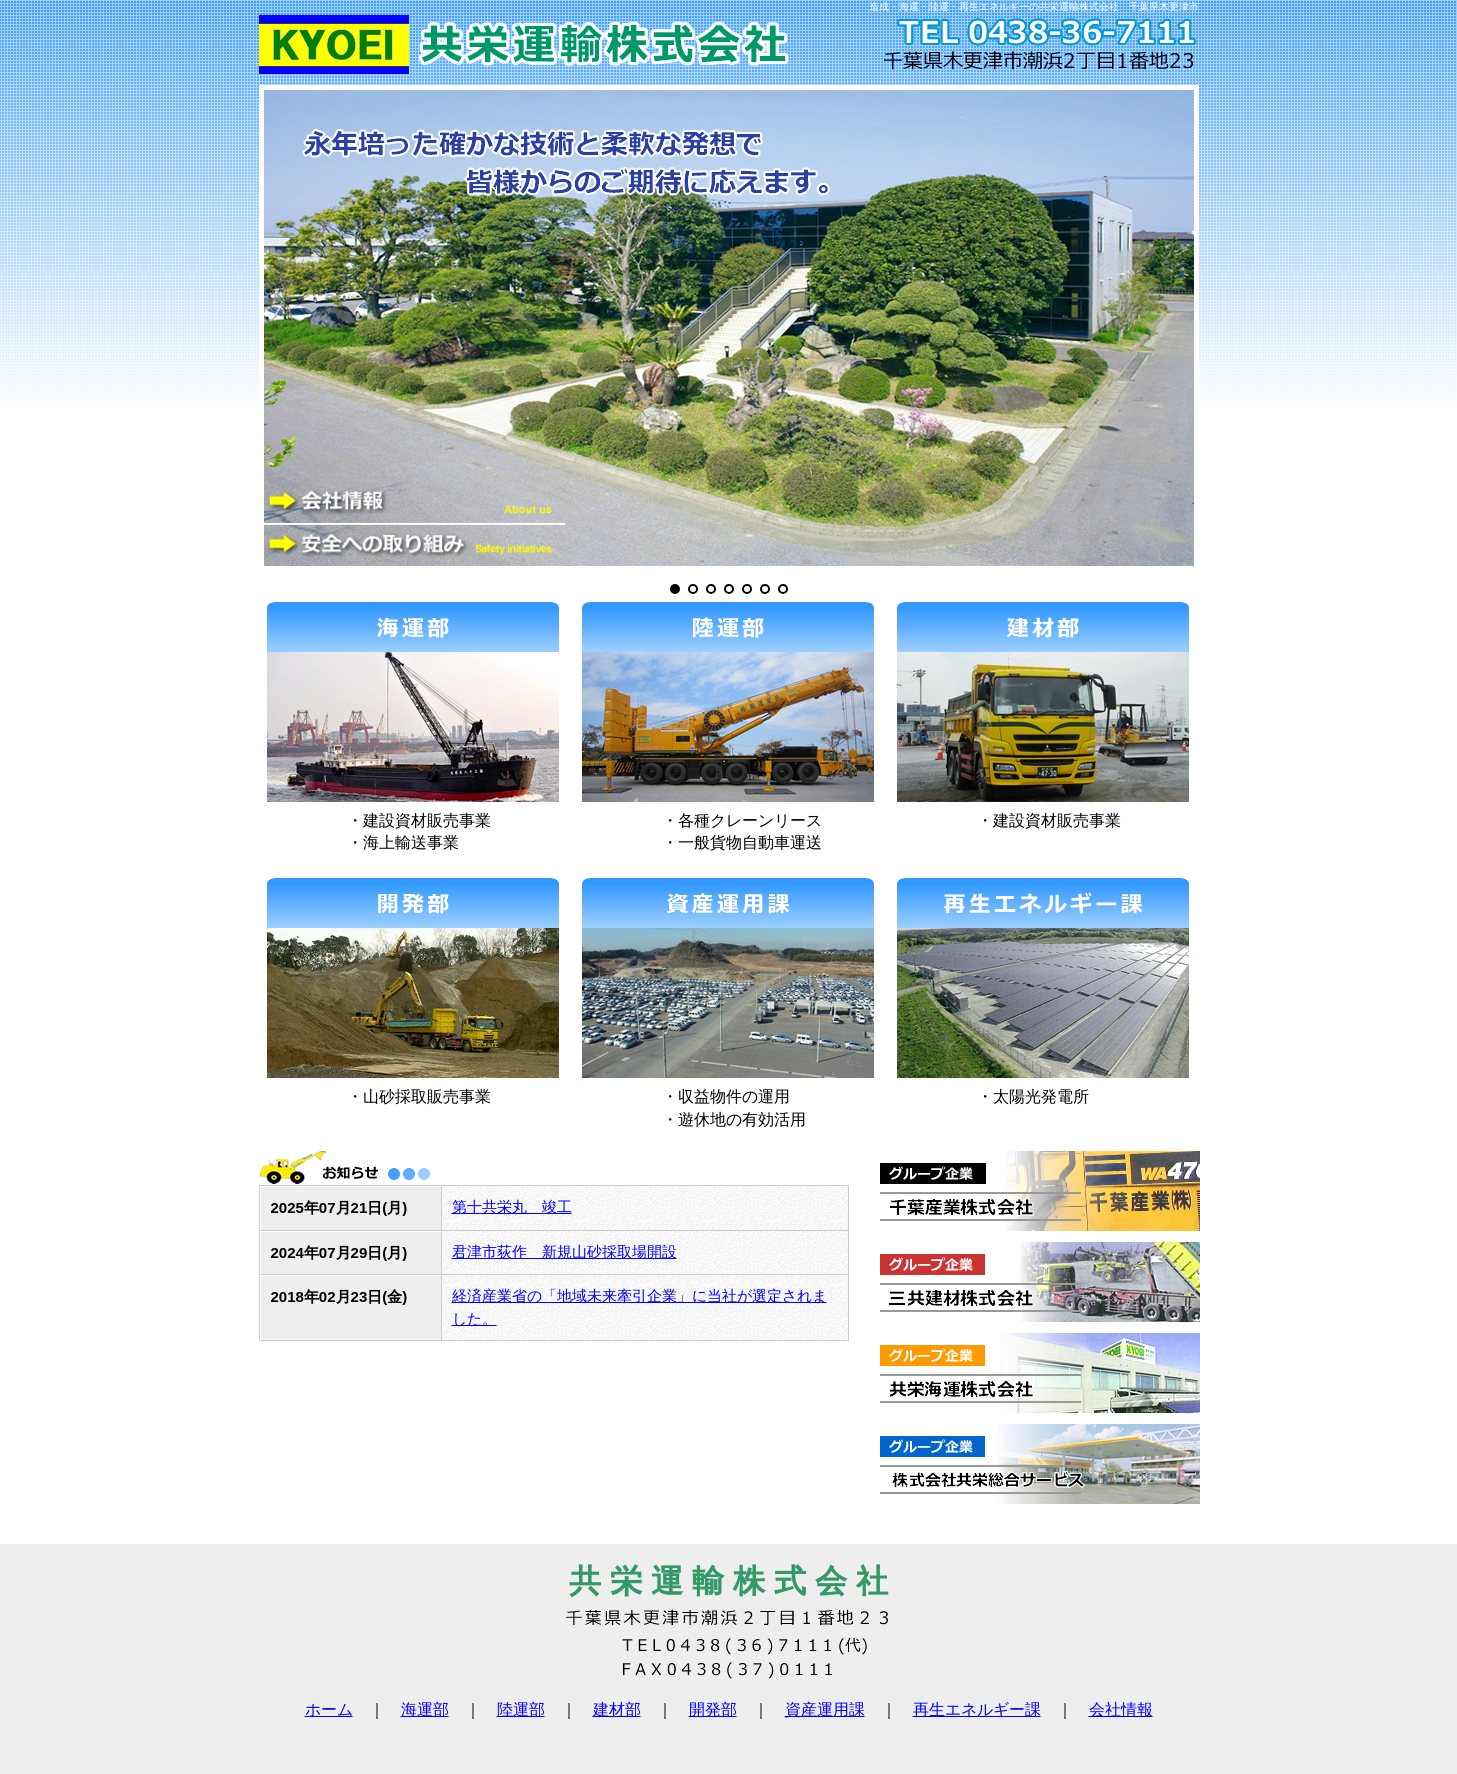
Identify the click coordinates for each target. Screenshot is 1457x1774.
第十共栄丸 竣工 (512, 1206)
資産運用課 (825, 1709)
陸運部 (521, 1709)
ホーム (329, 1709)
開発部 (713, 1709)
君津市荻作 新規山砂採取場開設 (564, 1251)
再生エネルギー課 (977, 1709)
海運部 (425, 1709)
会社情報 (1121, 1709)
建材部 (617, 1709)
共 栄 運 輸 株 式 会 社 (728, 1581)
